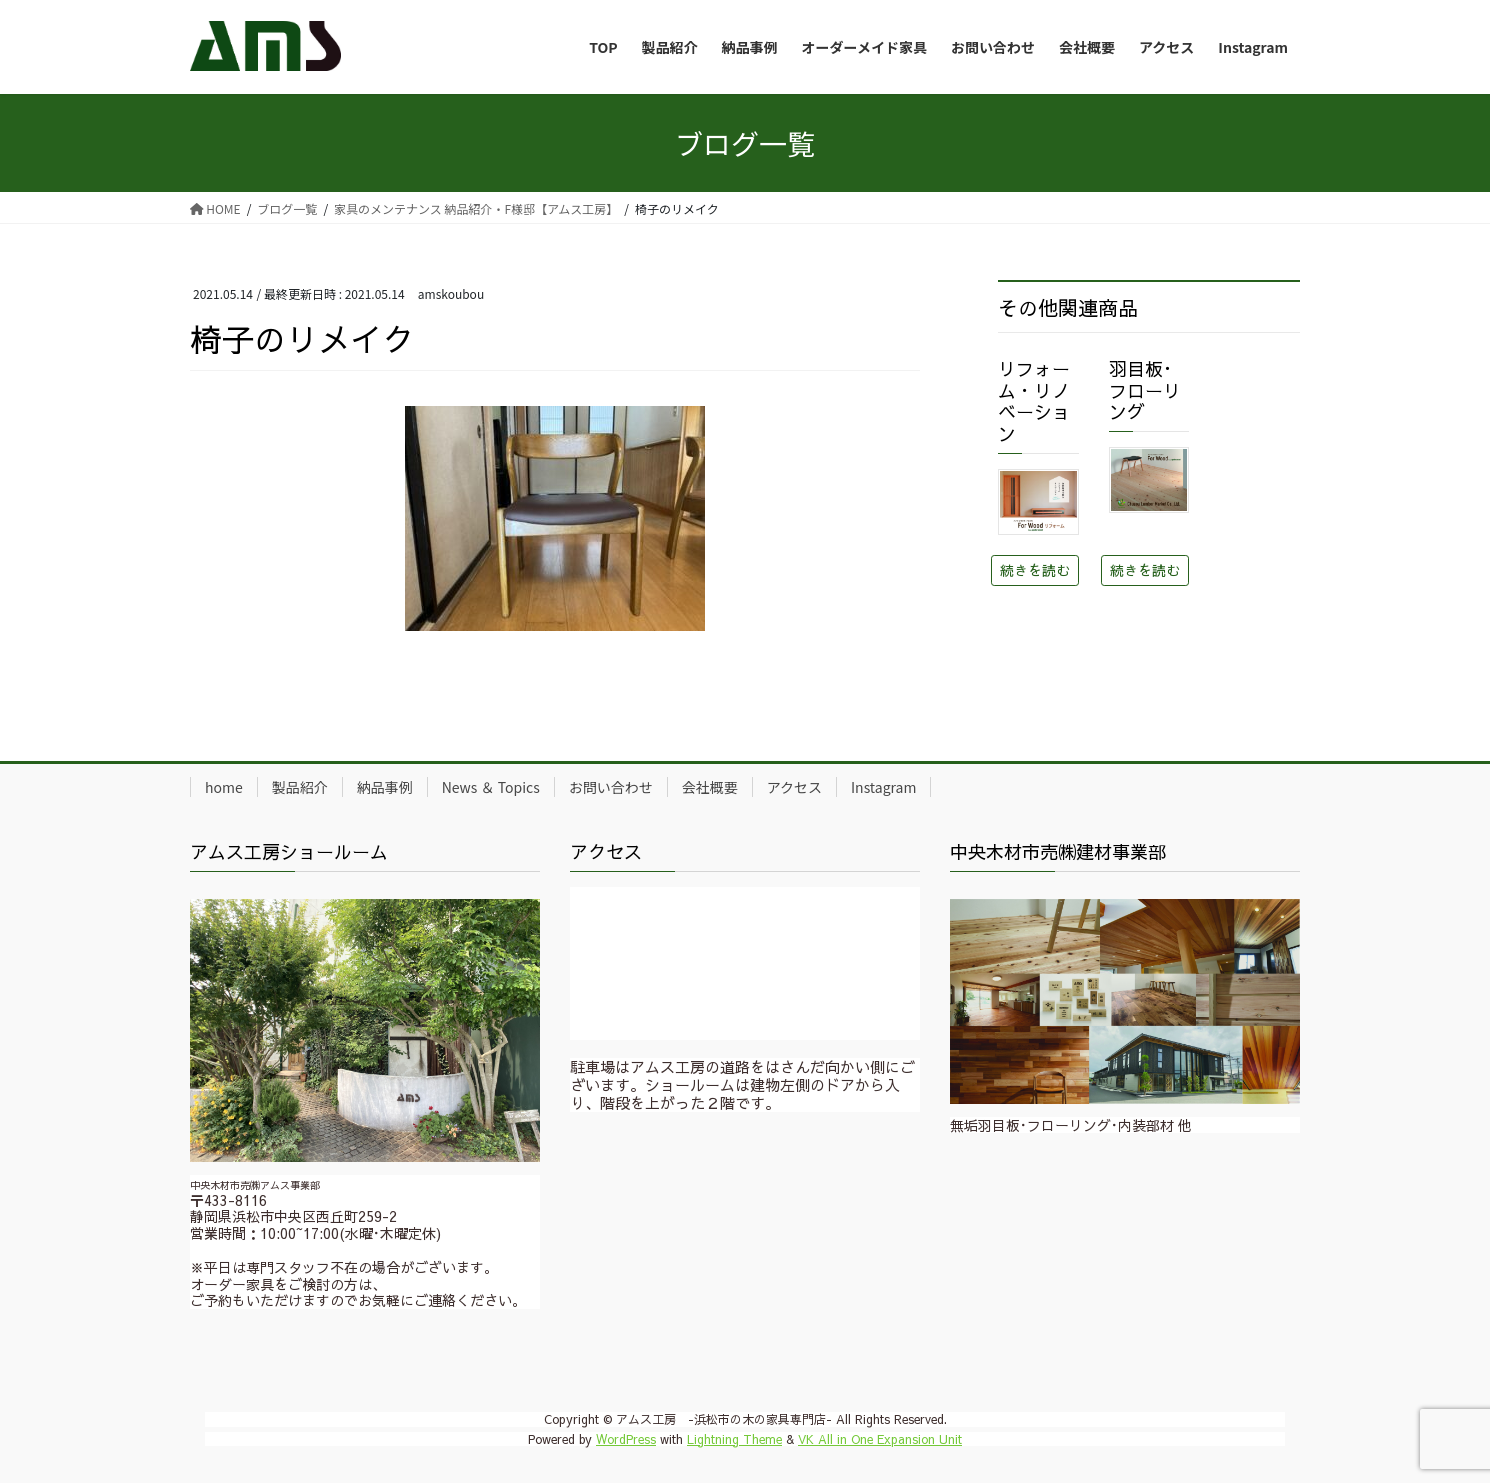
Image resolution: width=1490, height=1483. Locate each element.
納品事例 (385, 787)
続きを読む (1035, 570)
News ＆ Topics (491, 787)
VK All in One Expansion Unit (880, 1439)
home (224, 787)
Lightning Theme (734, 1439)
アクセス (794, 787)
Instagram (883, 787)
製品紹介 (300, 787)
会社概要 (710, 787)
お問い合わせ (611, 787)
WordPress (626, 1439)
